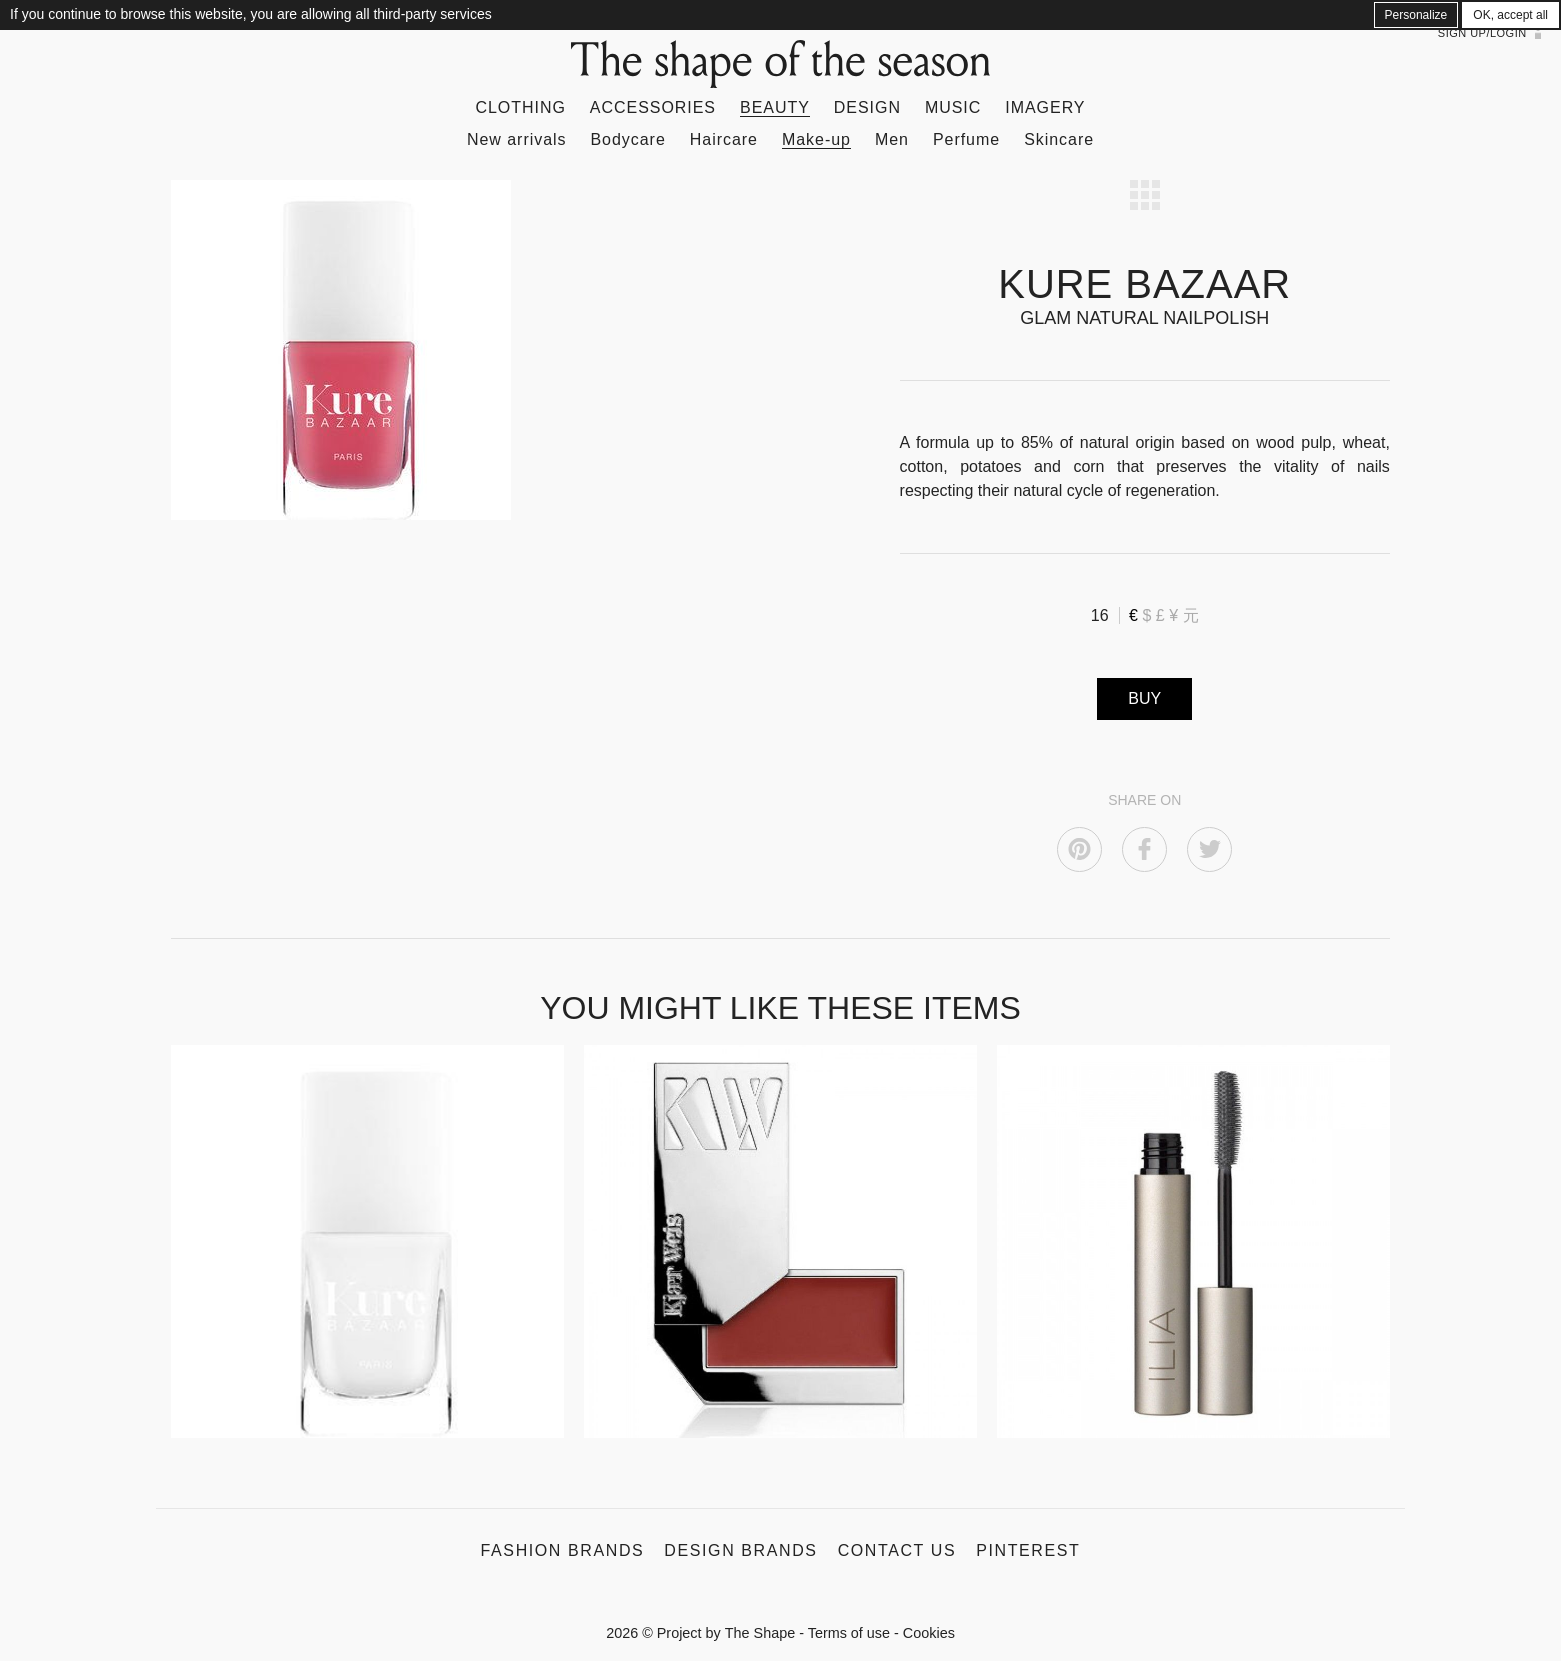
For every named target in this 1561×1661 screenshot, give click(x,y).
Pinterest (1028, 1550)
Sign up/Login (1482, 33)
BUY (1144, 698)
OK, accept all (1510, 15)
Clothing (521, 107)
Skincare (1059, 139)
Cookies (929, 1633)
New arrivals (517, 139)
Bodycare (627, 139)
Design (867, 107)
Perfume (966, 139)
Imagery (1045, 107)
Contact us (897, 1550)
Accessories (653, 107)
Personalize (1416, 15)
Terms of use (849, 1633)
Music (953, 107)
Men (892, 139)
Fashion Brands (563, 1550)
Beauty (775, 107)
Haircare (724, 139)
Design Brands (740, 1550)
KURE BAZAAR (1144, 284)
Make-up (816, 139)
